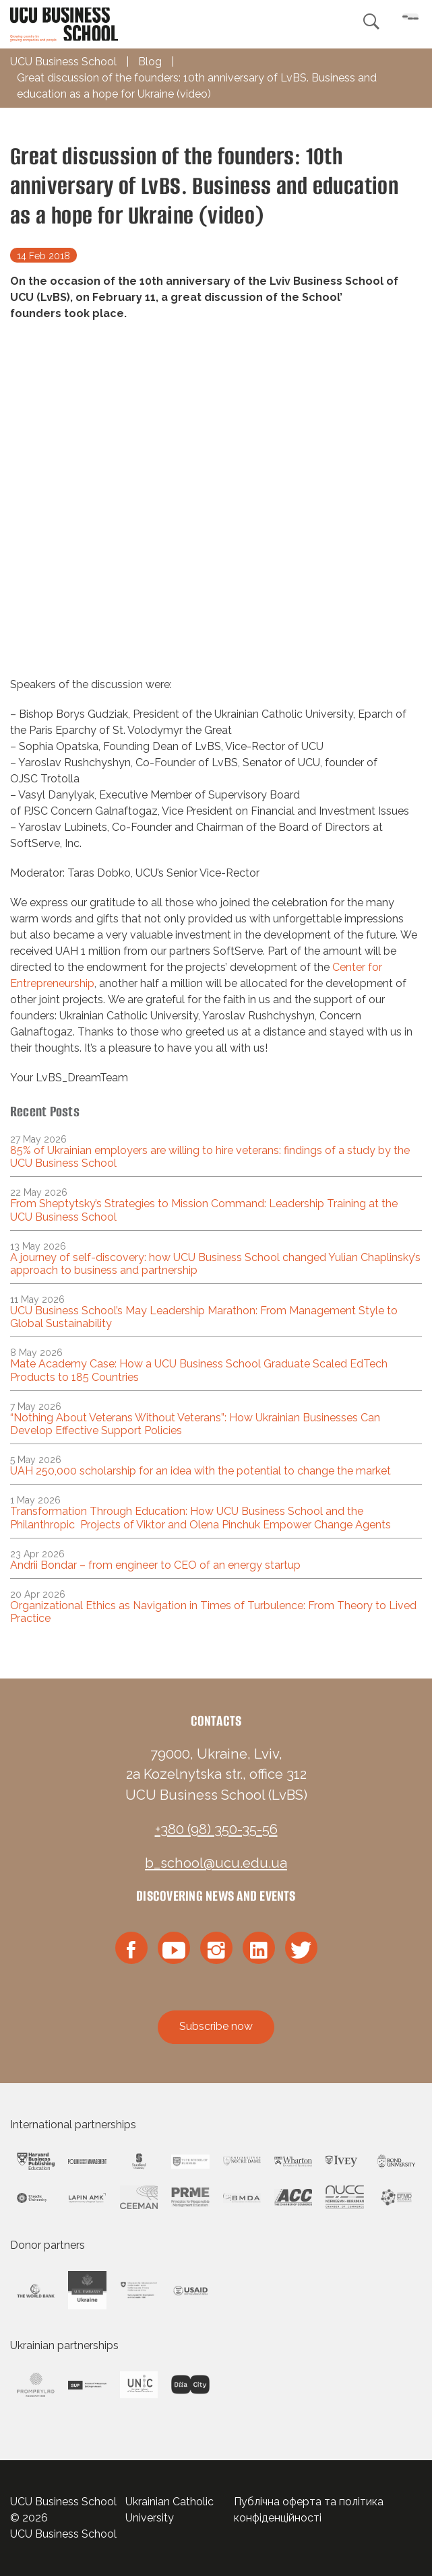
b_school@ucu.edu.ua (216, 1863)
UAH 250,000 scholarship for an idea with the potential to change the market (200, 1470)
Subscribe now (216, 2026)
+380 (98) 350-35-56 (216, 1829)
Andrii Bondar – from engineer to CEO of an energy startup (155, 1565)
